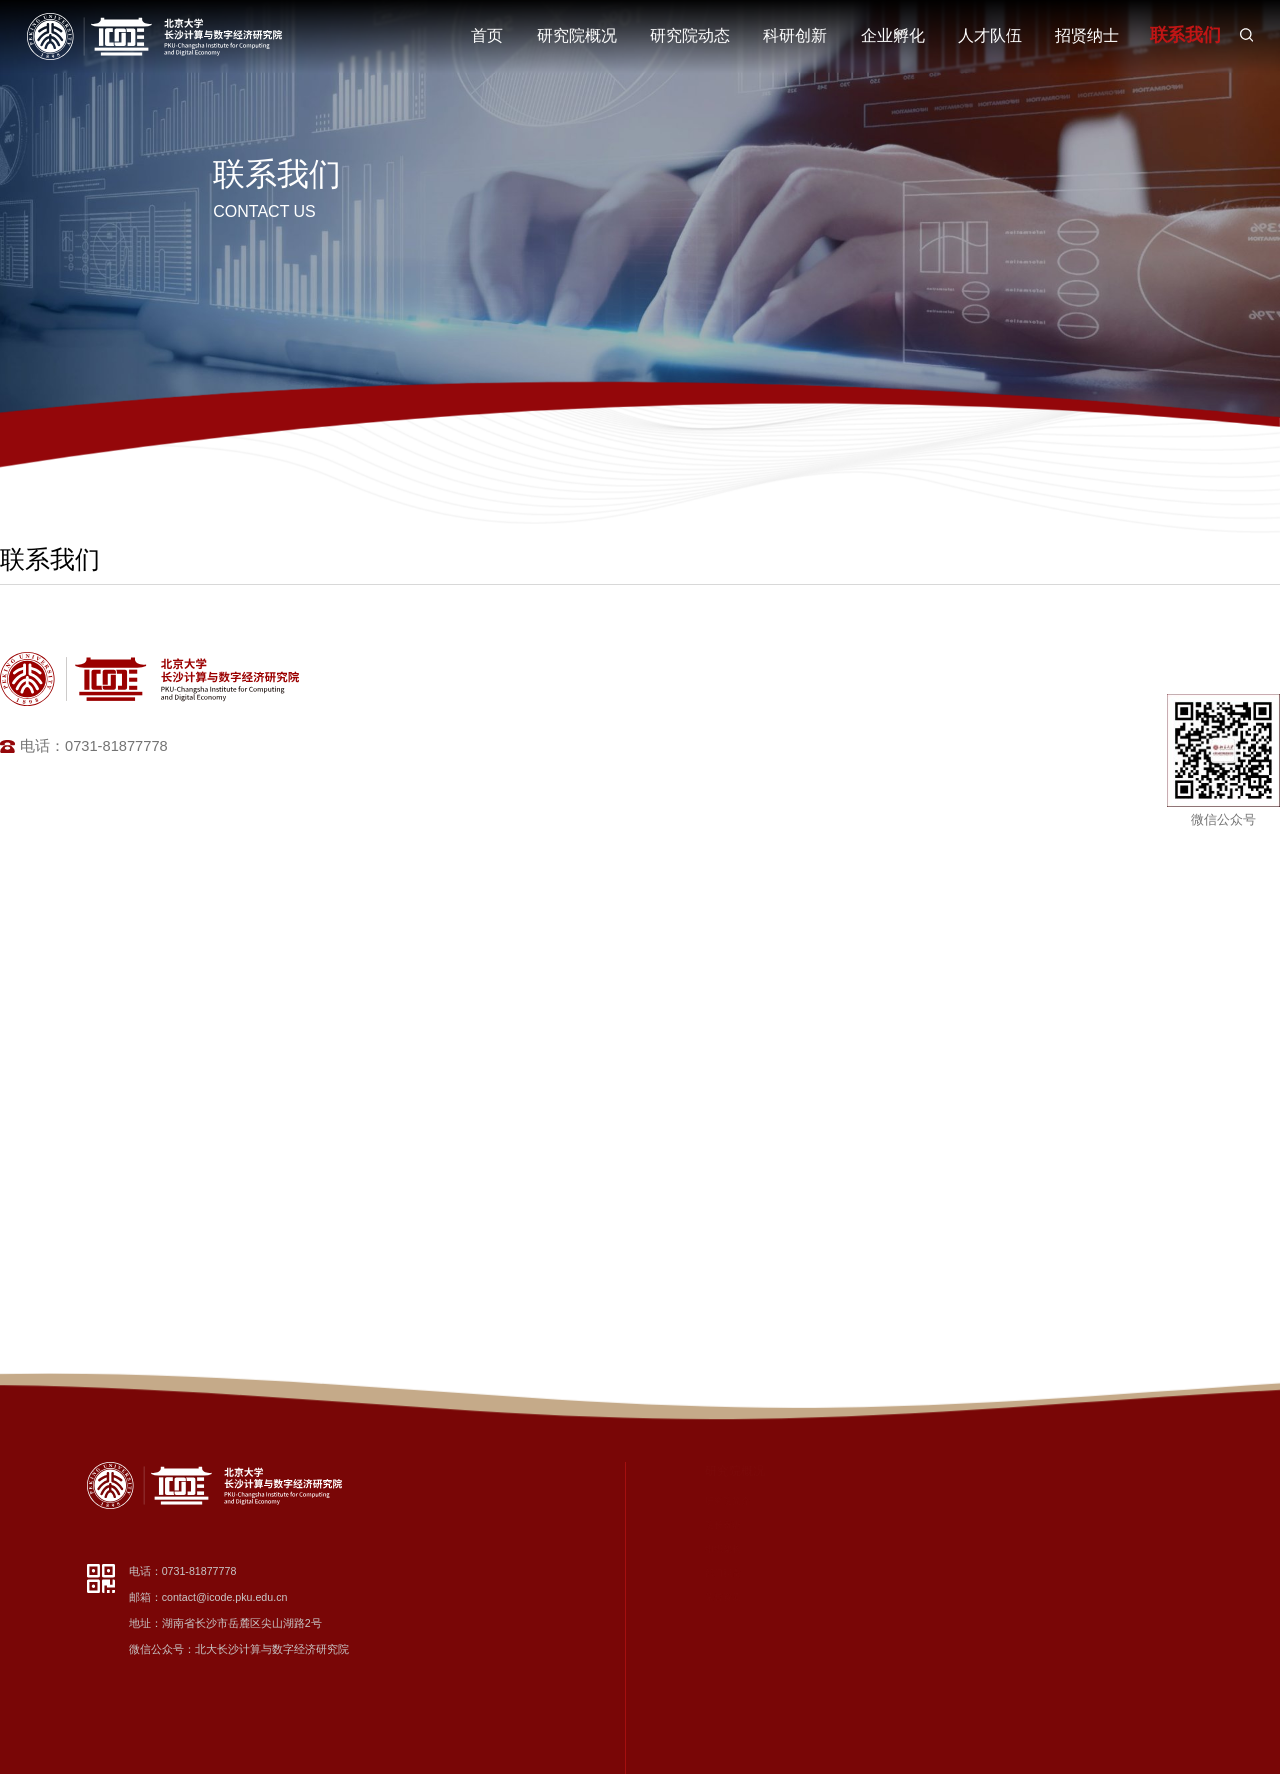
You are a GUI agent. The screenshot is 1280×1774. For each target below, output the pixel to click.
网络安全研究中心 (981, 1645)
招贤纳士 (1087, 35)
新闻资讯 (806, 1501)
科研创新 (795, 35)
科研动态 (806, 1525)
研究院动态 (690, 35)
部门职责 (699, 1573)
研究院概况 (577, 35)
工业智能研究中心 (981, 1597)
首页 (487, 35)
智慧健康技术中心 (981, 1573)
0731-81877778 (199, 1571)
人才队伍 (990, 35)
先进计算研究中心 (981, 1525)
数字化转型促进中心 (985, 1549)
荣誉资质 (699, 1597)
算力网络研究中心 (981, 1669)
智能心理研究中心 (981, 1717)
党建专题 (806, 1573)
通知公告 (806, 1597)
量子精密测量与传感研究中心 (1003, 1741)
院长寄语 (699, 1525)
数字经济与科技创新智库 (994, 1501)
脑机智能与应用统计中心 (994, 1693)
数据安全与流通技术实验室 (999, 1765)
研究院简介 (703, 1501)
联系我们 (1184, 35)
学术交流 (806, 1549)
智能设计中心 (972, 1621)
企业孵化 (893, 35)
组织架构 (699, 1549)
